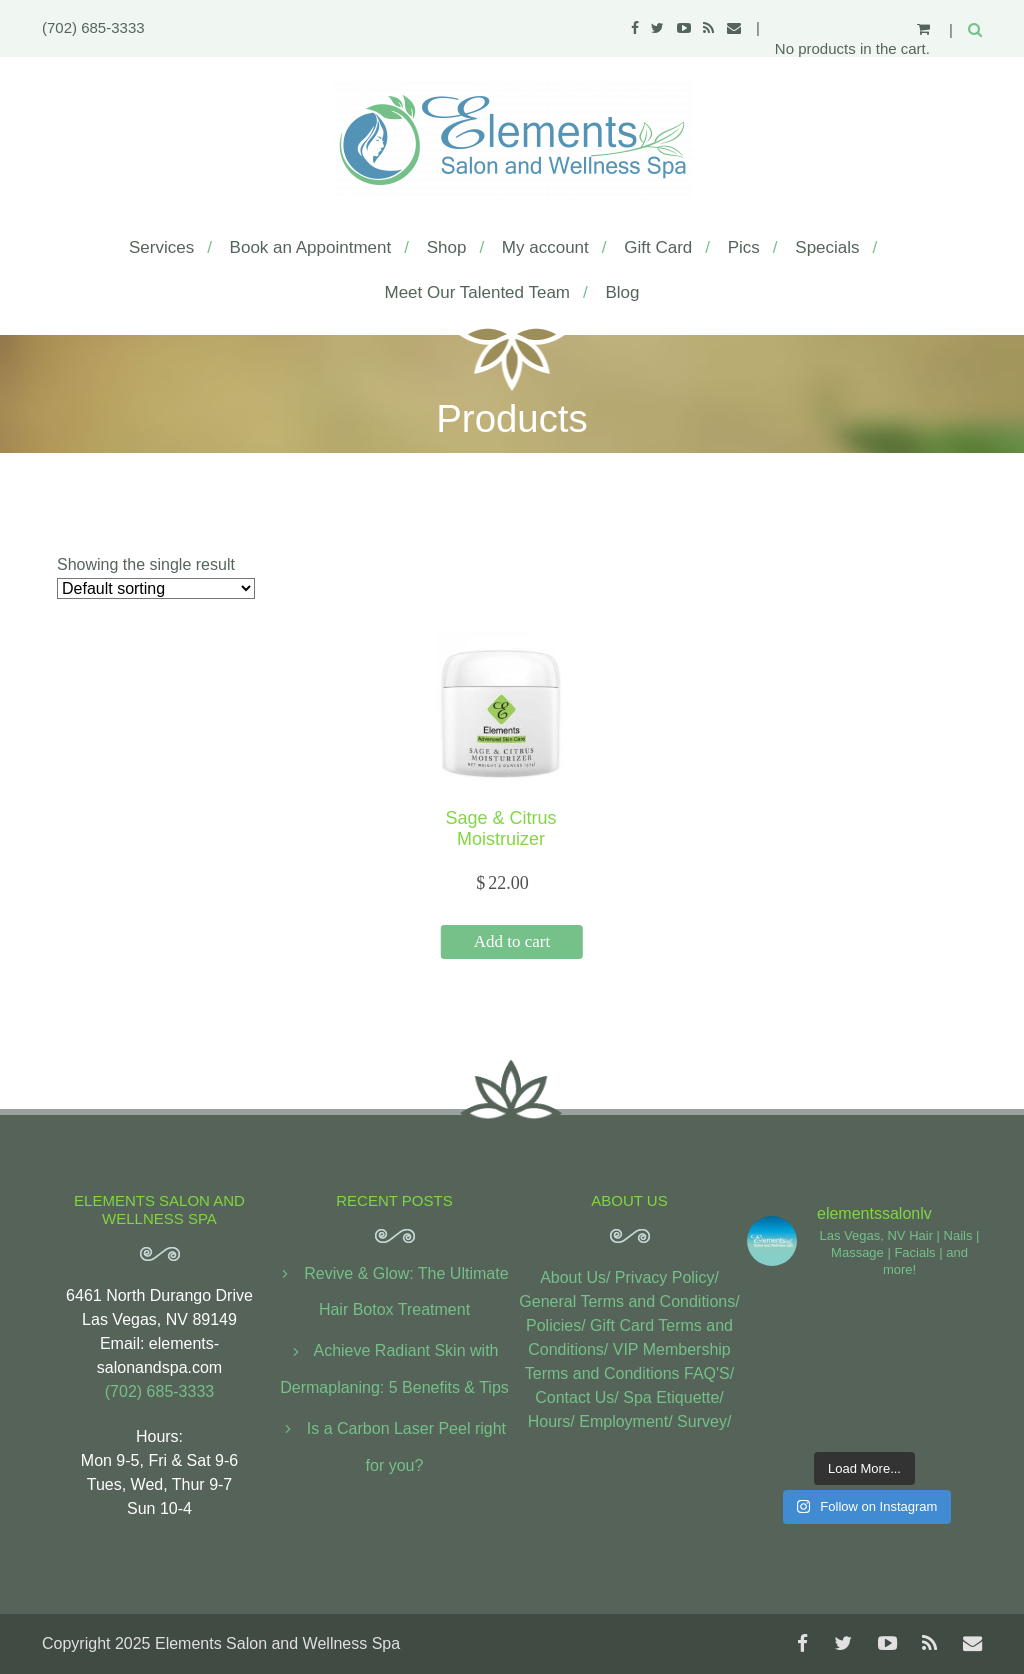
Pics (744, 247)
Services (161, 247)
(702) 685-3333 (93, 27)
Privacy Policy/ (667, 1277)
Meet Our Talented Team (477, 292)
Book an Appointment (311, 247)
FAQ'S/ (709, 1373)
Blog (622, 292)
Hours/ (551, 1421)
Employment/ (625, 1421)
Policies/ (556, 1325)
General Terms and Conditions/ (629, 1301)
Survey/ (704, 1421)
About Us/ (575, 1277)
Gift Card (658, 247)
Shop (447, 247)
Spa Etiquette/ (673, 1397)
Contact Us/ (577, 1397)
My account (545, 247)
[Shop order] (156, 588)
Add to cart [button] (512, 941)
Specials (827, 247)
